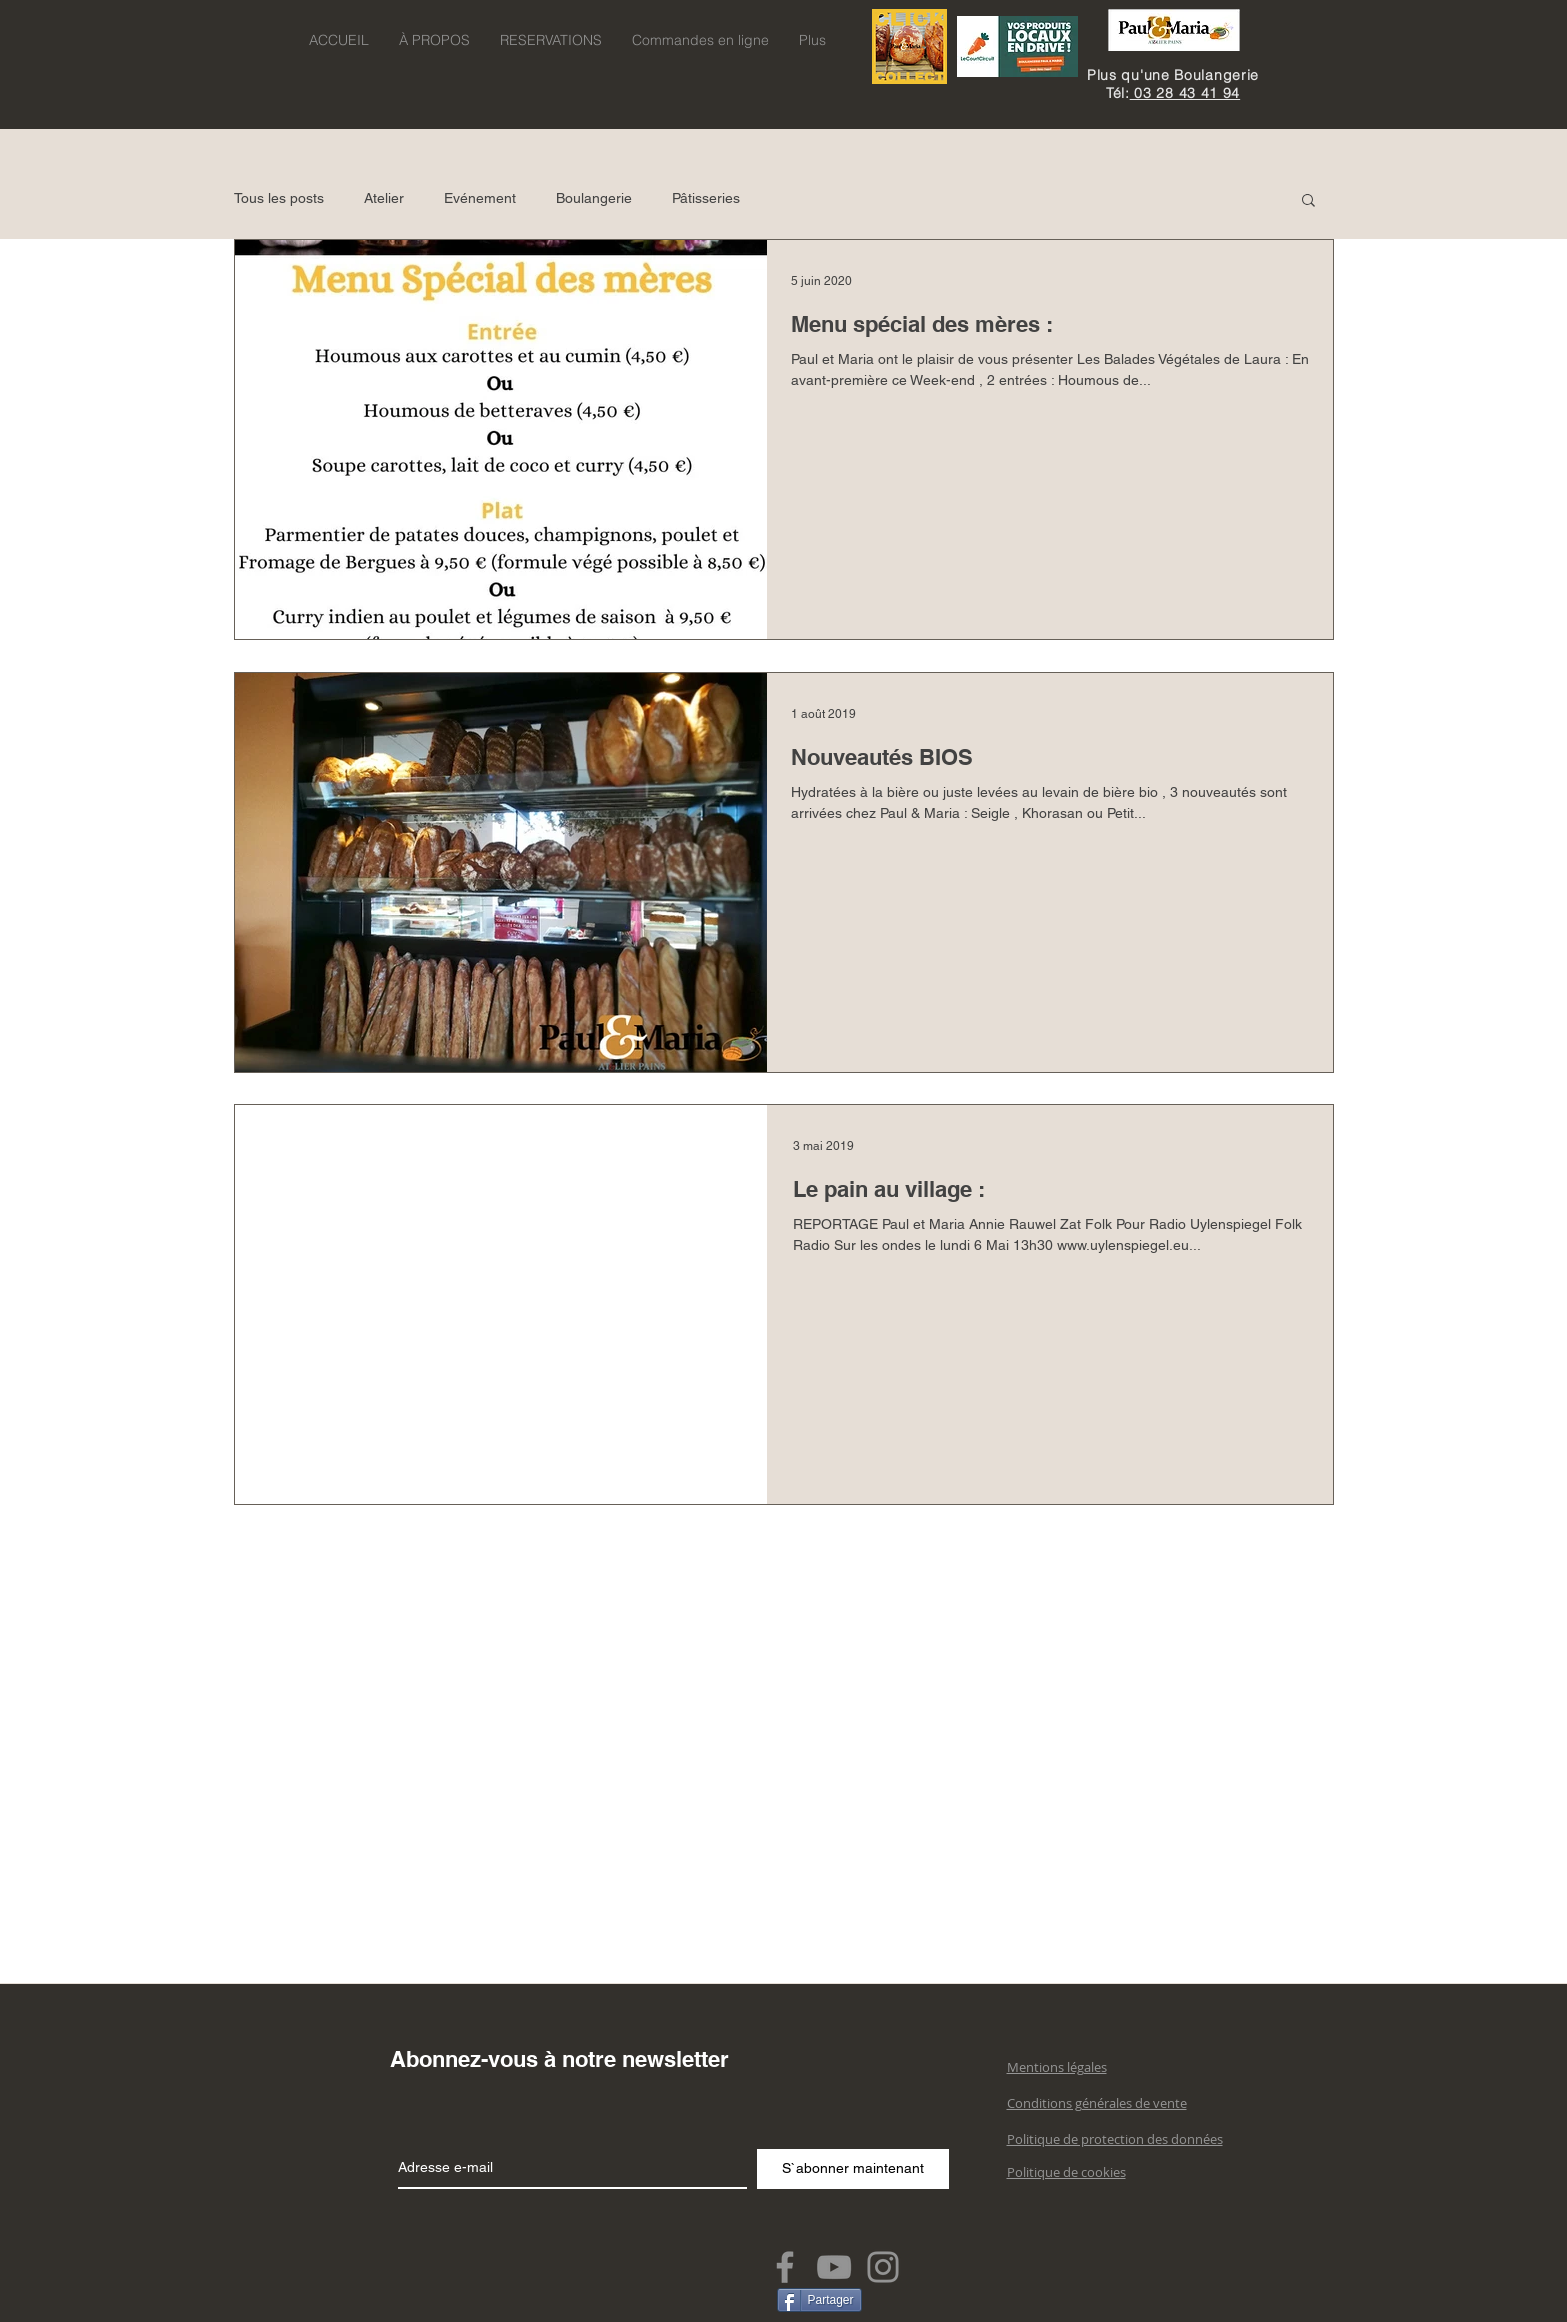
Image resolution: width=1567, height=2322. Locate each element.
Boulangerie (594, 198)
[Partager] (819, 2300)
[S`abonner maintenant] (853, 2169)
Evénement (480, 198)
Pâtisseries (706, 198)
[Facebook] (785, 2267)
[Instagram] (883, 2267)
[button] (1308, 201)
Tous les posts (279, 198)
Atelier (384, 198)
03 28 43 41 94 (1185, 93)
